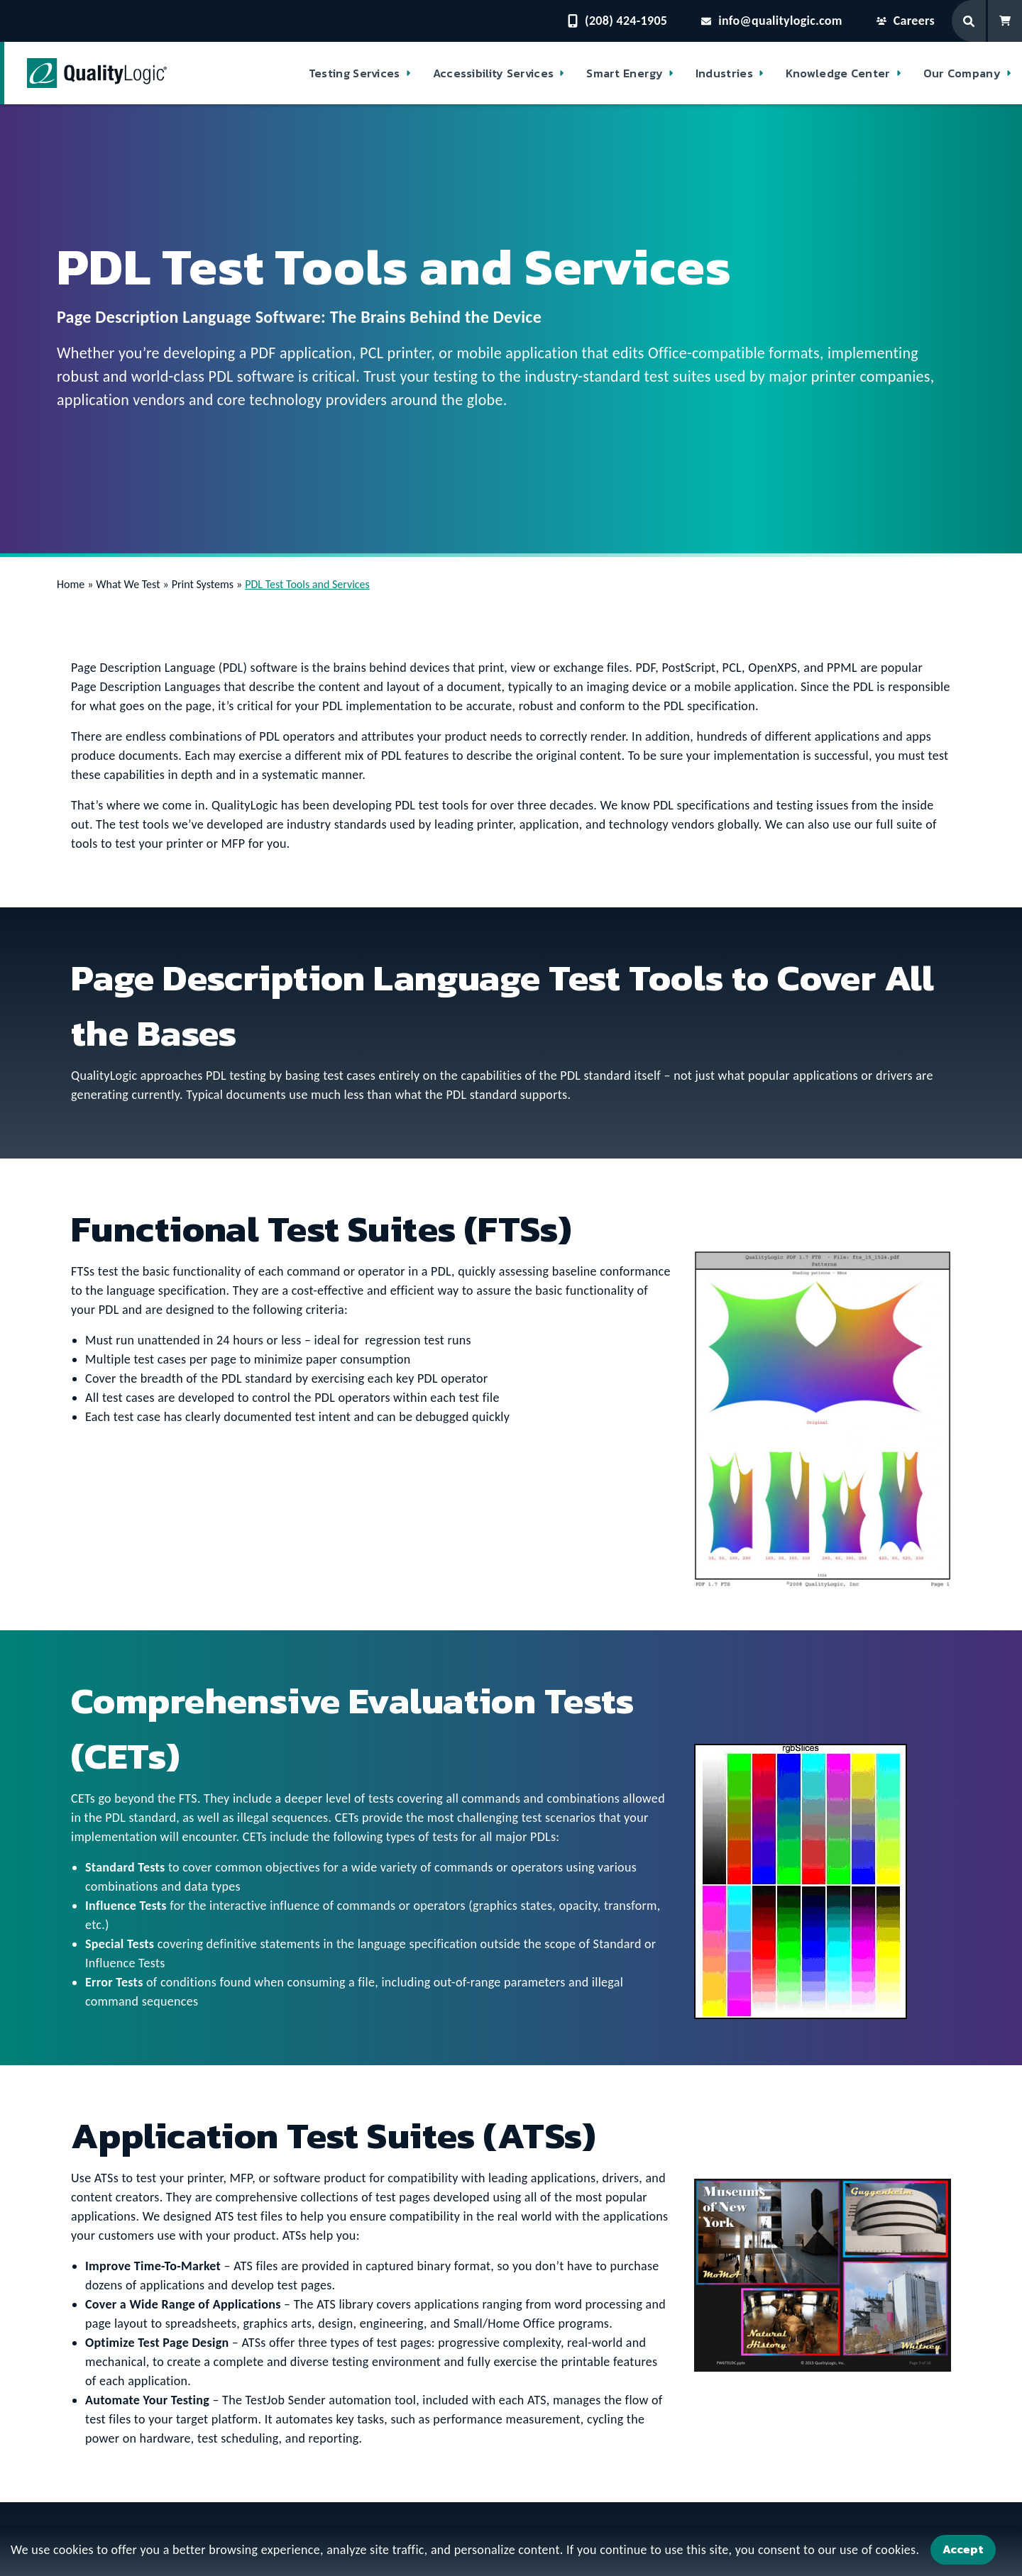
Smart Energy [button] (624, 73)
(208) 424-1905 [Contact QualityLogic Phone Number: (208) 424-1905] (617, 20)
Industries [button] (724, 73)
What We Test (128, 584)
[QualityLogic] (96, 73)
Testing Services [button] (354, 73)
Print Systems (202, 584)
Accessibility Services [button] (493, 73)
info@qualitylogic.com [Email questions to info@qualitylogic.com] (771, 20)
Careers (906, 20)
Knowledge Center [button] (838, 73)
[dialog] (511, 2552)
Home (70, 584)
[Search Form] (970, 21)
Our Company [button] (962, 73)
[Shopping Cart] (1005, 21)
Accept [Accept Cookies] (963, 2549)
